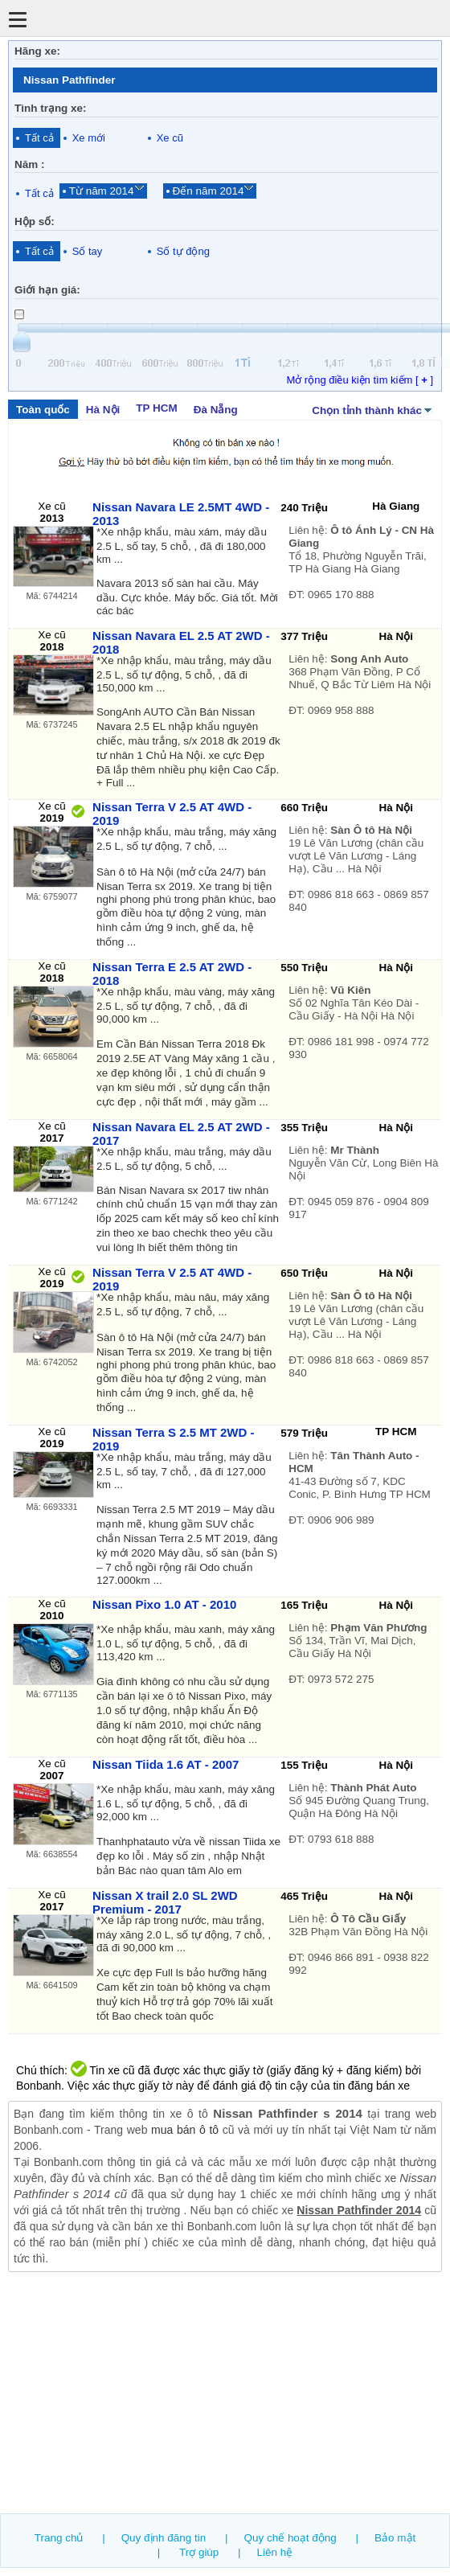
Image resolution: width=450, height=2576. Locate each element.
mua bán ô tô (185, 2129)
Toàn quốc (43, 410)
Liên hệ (275, 2552)
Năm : (29, 164)
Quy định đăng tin (164, 2538)
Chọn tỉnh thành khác (373, 409)
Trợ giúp (199, 2552)
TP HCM (156, 408)
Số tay (87, 251)
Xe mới (88, 138)
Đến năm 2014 (208, 191)
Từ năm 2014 (101, 191)
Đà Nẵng (216, 410)
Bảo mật (394, 2538)
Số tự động (183, 251)
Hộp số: (34, 221)
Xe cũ (170, 138)
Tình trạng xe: (50, 108)
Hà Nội (103, 410)
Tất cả (39, 138)
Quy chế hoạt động (289, 2538)
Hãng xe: (37, 51)
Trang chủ (59, 2538)
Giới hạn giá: (47, 290)
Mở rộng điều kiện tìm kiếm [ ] (359, 380)
